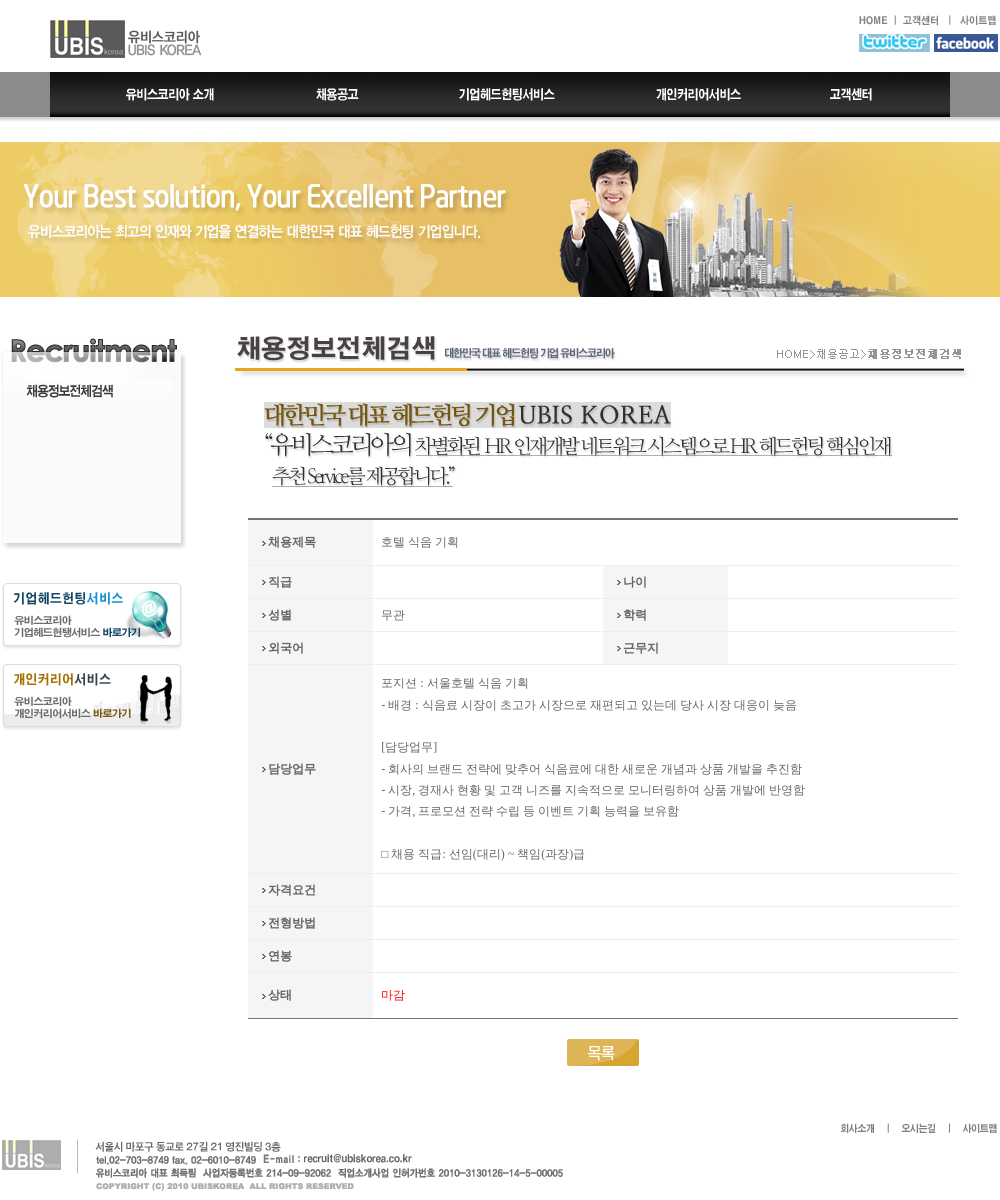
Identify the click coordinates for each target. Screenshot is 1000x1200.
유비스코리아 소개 (155, 94)
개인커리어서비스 (697, 94)
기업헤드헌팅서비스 (509, 94)
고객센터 (870, 94)
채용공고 (338, 94)
